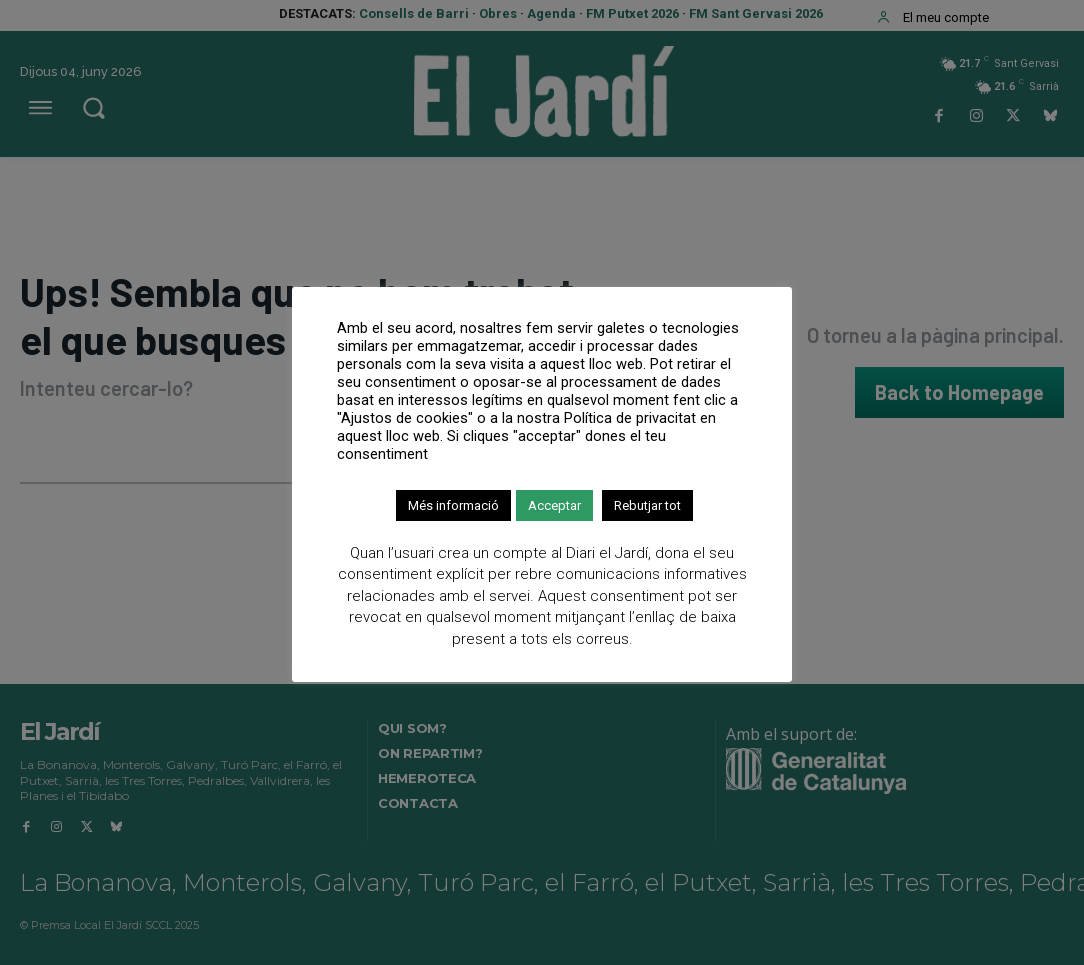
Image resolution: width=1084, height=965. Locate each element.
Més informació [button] (453, 505)
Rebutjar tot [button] (647, 505)
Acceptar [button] (554, 505)
